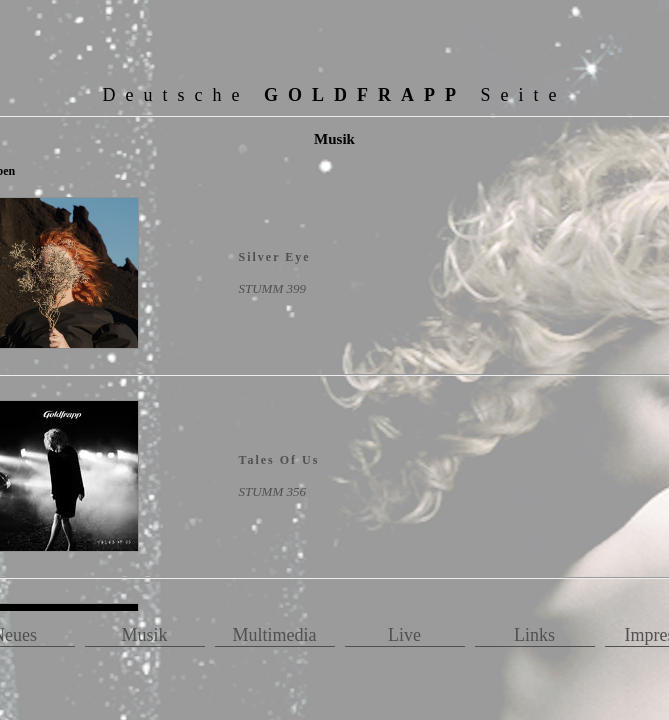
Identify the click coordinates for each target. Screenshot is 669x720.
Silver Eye (275, 257)
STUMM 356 (273, 491)
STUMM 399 (273, 288)
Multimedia (275, 635)
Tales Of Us (279, 460)
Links (534, 635)
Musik (144, 635)
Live (404, 635)
